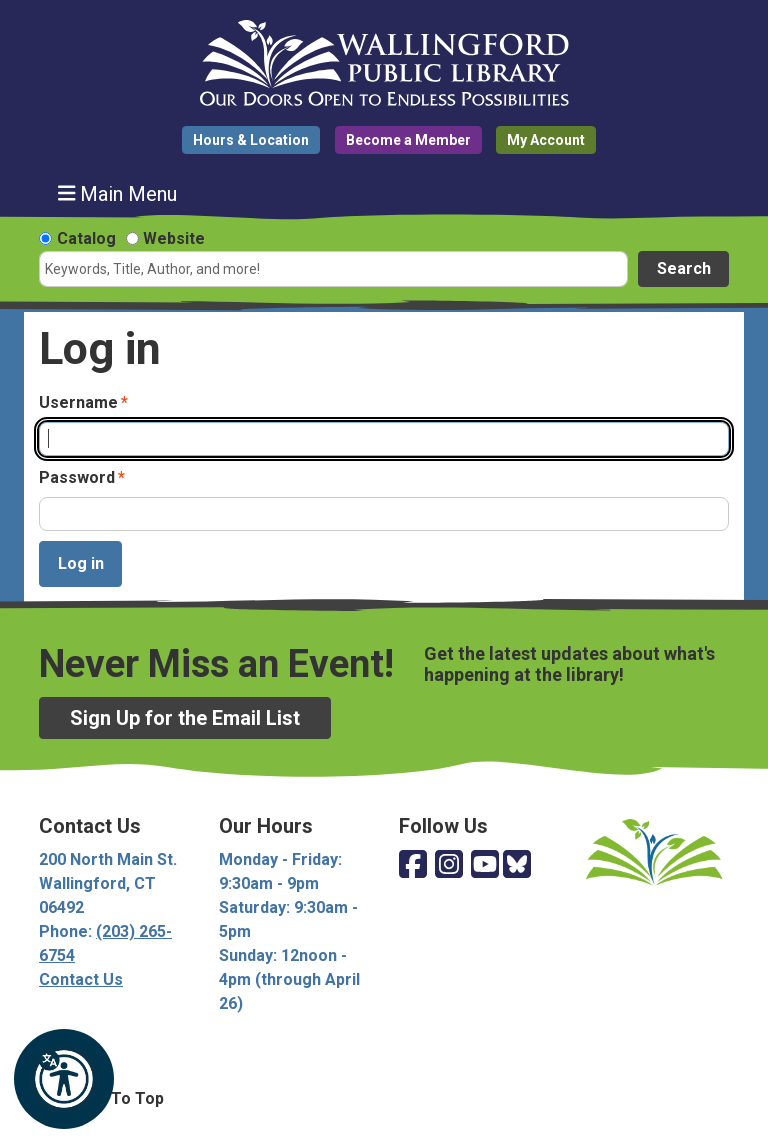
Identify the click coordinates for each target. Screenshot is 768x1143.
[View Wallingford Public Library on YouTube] (485, 865)
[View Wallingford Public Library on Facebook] (413, 865)
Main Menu (118, 193)
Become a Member (408, 140)
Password (77, 477)
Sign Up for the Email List (185, 718)
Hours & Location (251, 140)
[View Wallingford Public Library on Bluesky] (517, 865)
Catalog (86, 238)
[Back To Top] (384, 1099)
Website (174, 238)
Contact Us (81, 979)
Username (78, 402)
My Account (546, 140)
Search (684, 268)
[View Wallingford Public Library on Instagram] (449, 865)
